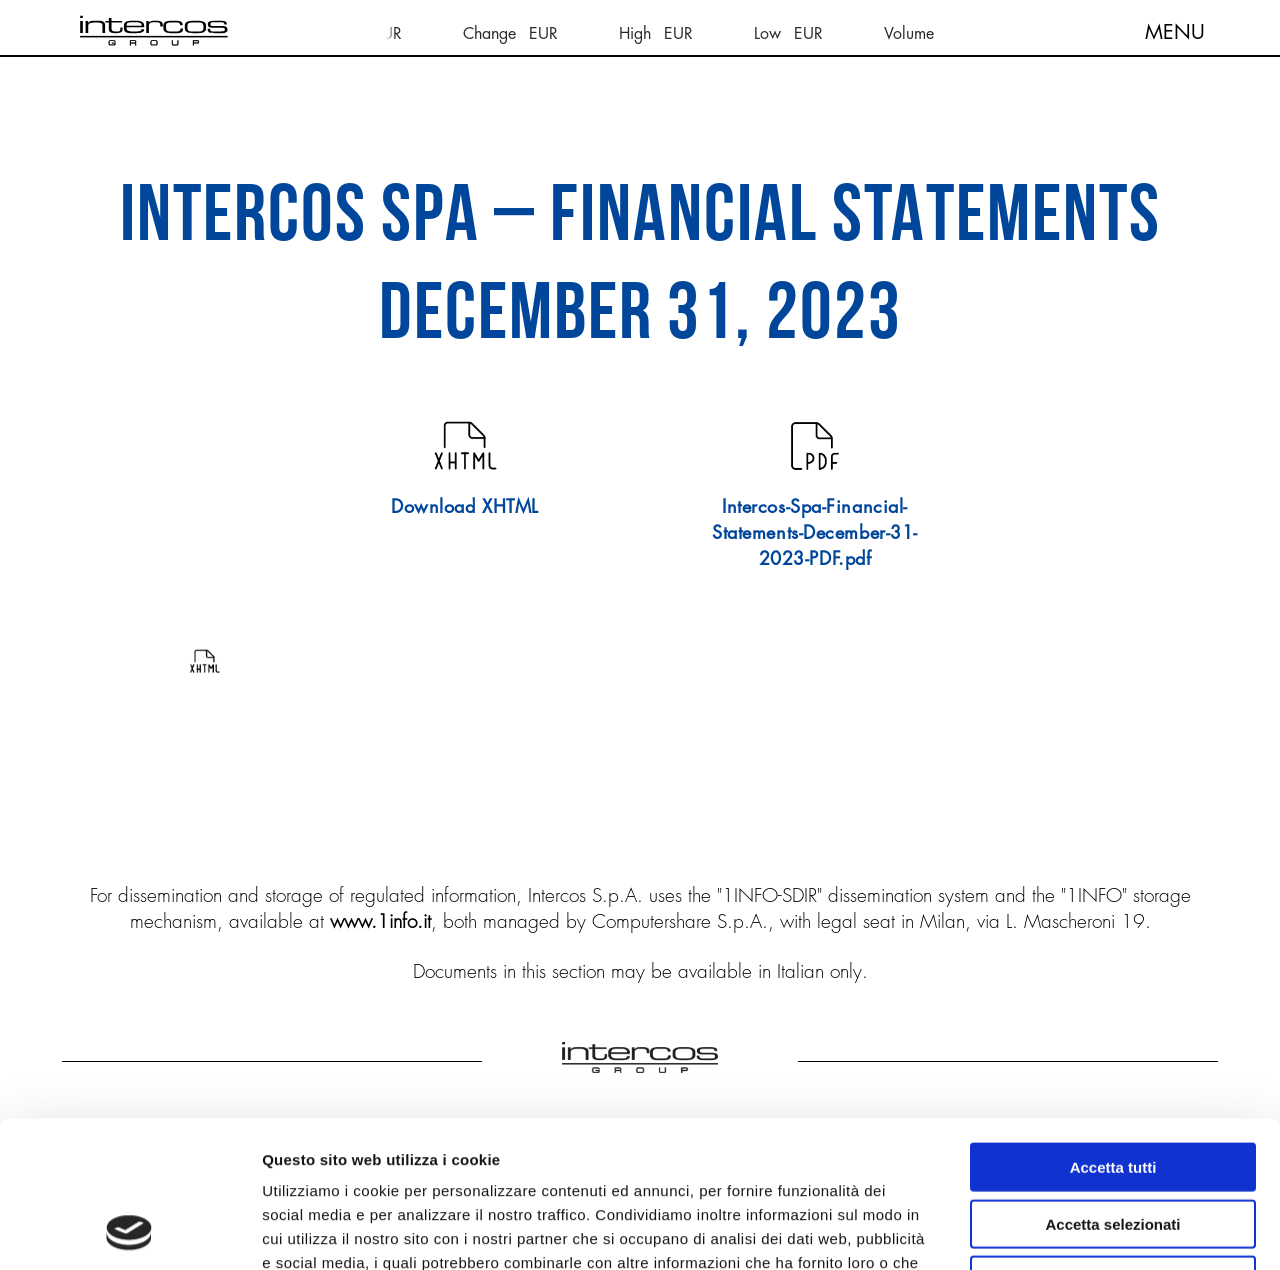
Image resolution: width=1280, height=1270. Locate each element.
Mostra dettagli (1052, 1230)
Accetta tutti (1113, 1029)
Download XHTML (465, 506)
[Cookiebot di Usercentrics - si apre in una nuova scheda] (129, 1231)
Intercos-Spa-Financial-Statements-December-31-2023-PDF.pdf (815, 532)
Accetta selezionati (1112, 1086)
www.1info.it (380, 921)
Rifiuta (1113, 1142)
